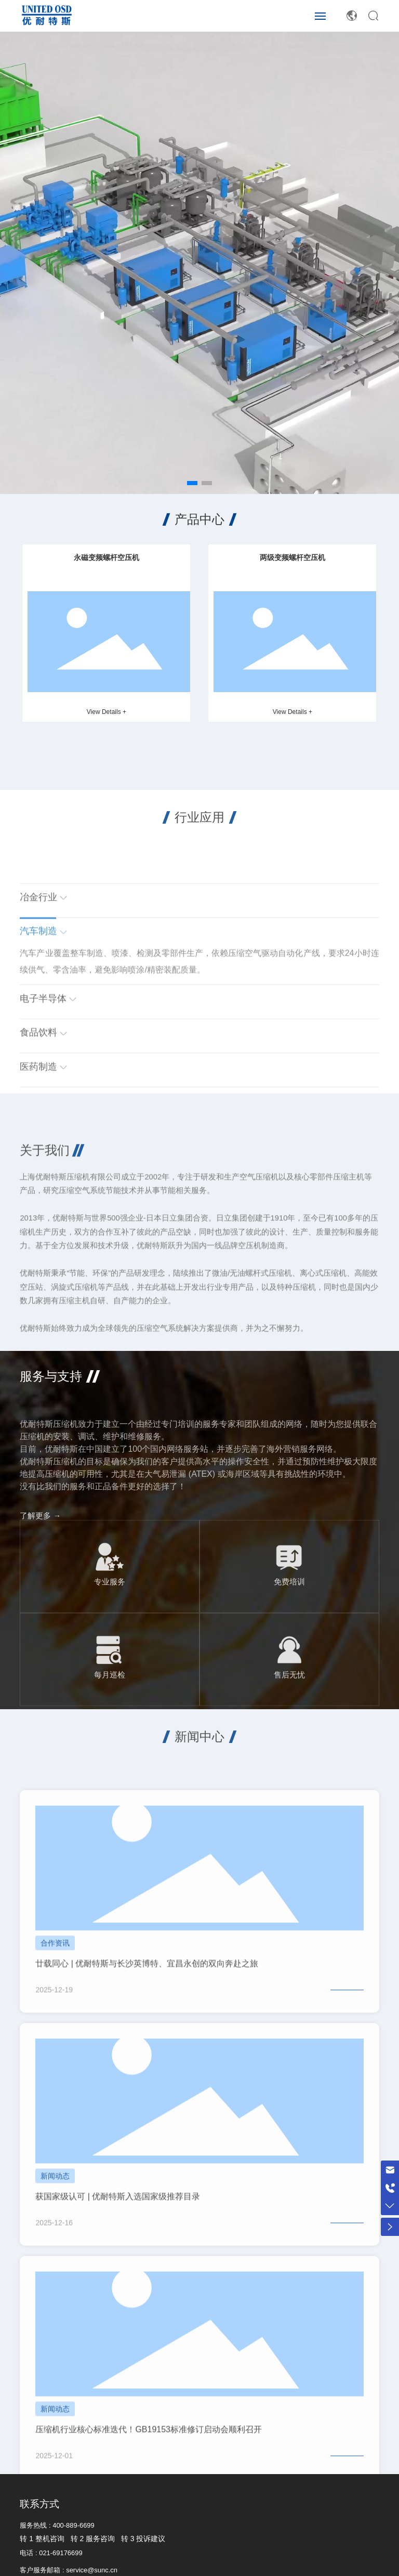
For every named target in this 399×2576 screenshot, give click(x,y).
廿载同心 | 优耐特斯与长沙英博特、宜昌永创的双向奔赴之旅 (146, 2081)
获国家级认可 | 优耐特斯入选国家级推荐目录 (117, 2314)
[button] (192, 483)
